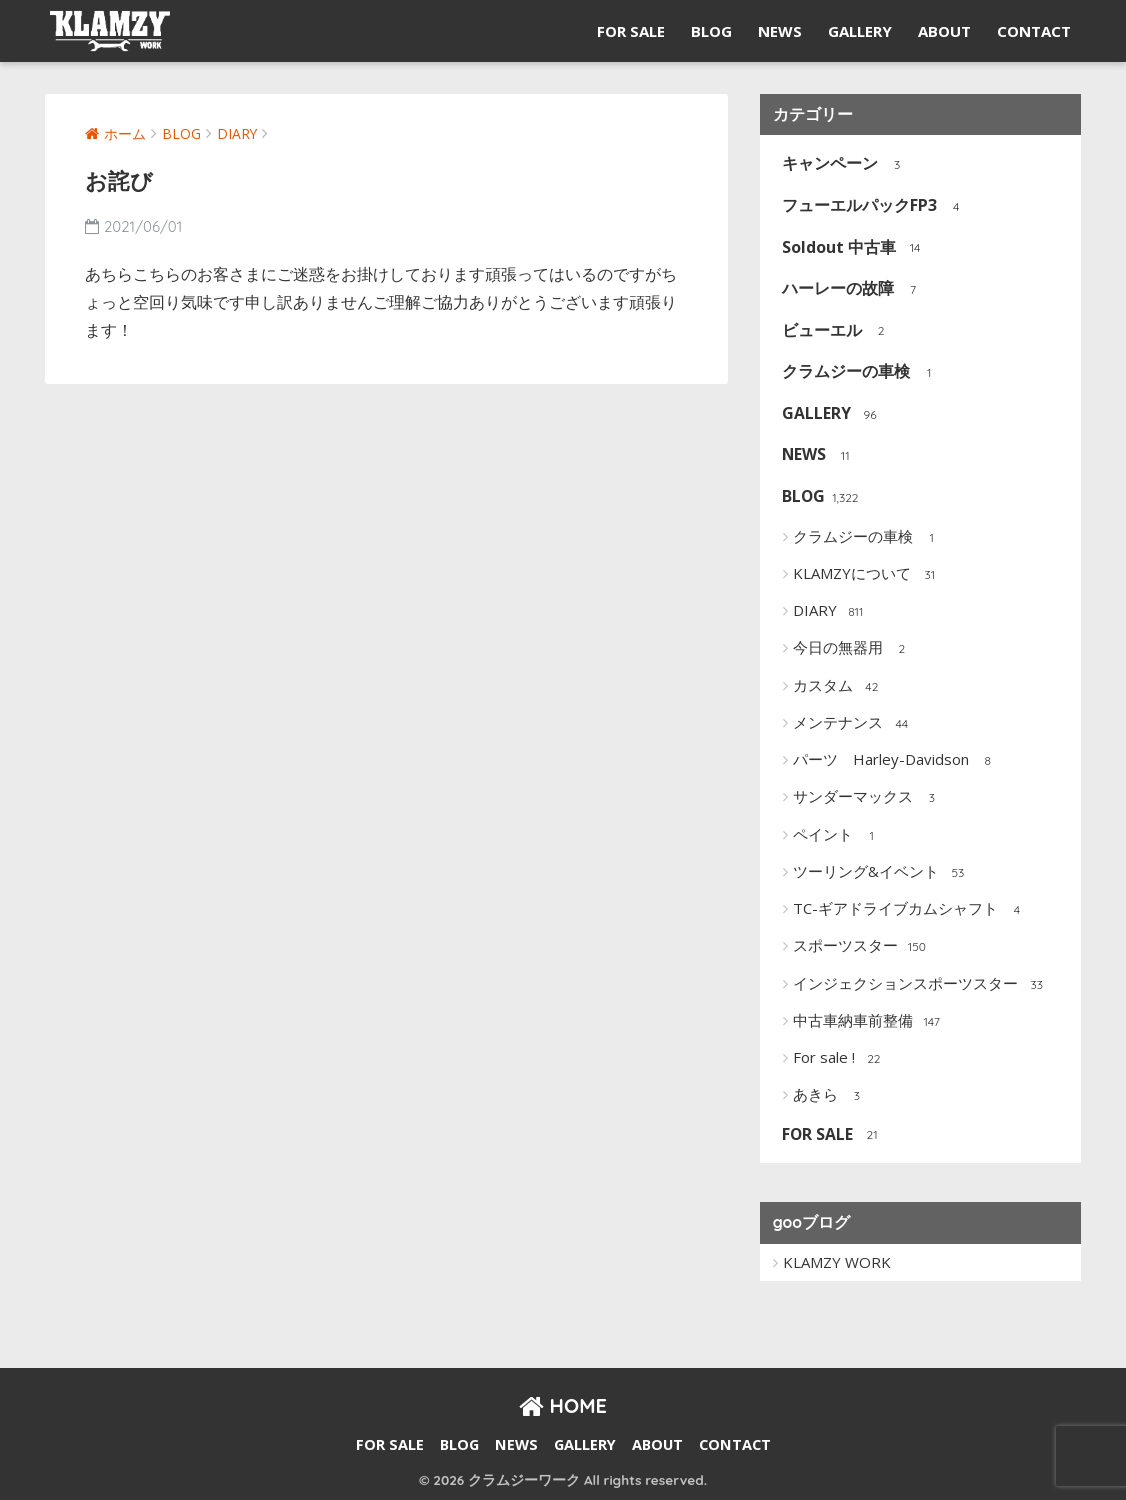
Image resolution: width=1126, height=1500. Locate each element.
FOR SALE (631, 31)
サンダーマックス (868, 797)
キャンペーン (840, 164)
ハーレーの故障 (848, 289)
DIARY (830, 611)
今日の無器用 (853, 648)
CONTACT (1034, 31)
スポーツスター (861, 946)
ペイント (838, 835)
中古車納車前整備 (868, 1021)
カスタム (838, 686)
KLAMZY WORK (837, 1261)
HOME (563, 1404)
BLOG (711, 31)
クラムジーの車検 (856, 372)
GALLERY (860, 31)
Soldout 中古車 (849, 247)
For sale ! (839, 1058)
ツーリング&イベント (881, 872)
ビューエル (832, 330)
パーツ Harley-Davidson (896, 760)
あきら (831, 1095)
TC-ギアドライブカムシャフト (911, 909)
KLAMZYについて (867, 574)
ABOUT (944, 31)
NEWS (780, 31)
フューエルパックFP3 (870, 206)
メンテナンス (853, 723)
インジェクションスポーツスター (921, 984)
